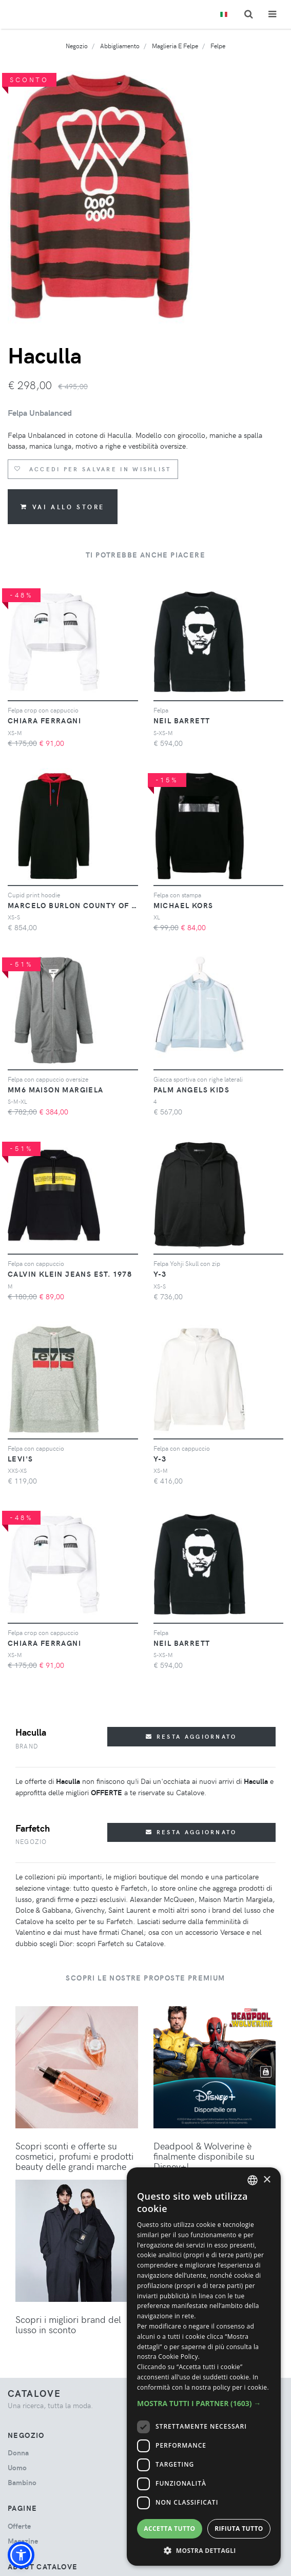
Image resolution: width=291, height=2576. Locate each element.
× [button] (266, 2180)
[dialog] (204, 2366)
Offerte (19, 2526)
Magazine (23, 2541)
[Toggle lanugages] (224, 15)
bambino (22, 2482)
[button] (21, 2555)
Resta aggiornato (191, 1736)
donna (18, 2452)
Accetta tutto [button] (169, 2528)
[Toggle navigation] (272, 14)
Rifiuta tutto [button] (239, 2528)
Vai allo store (63, 507)
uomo (17, 2467)
